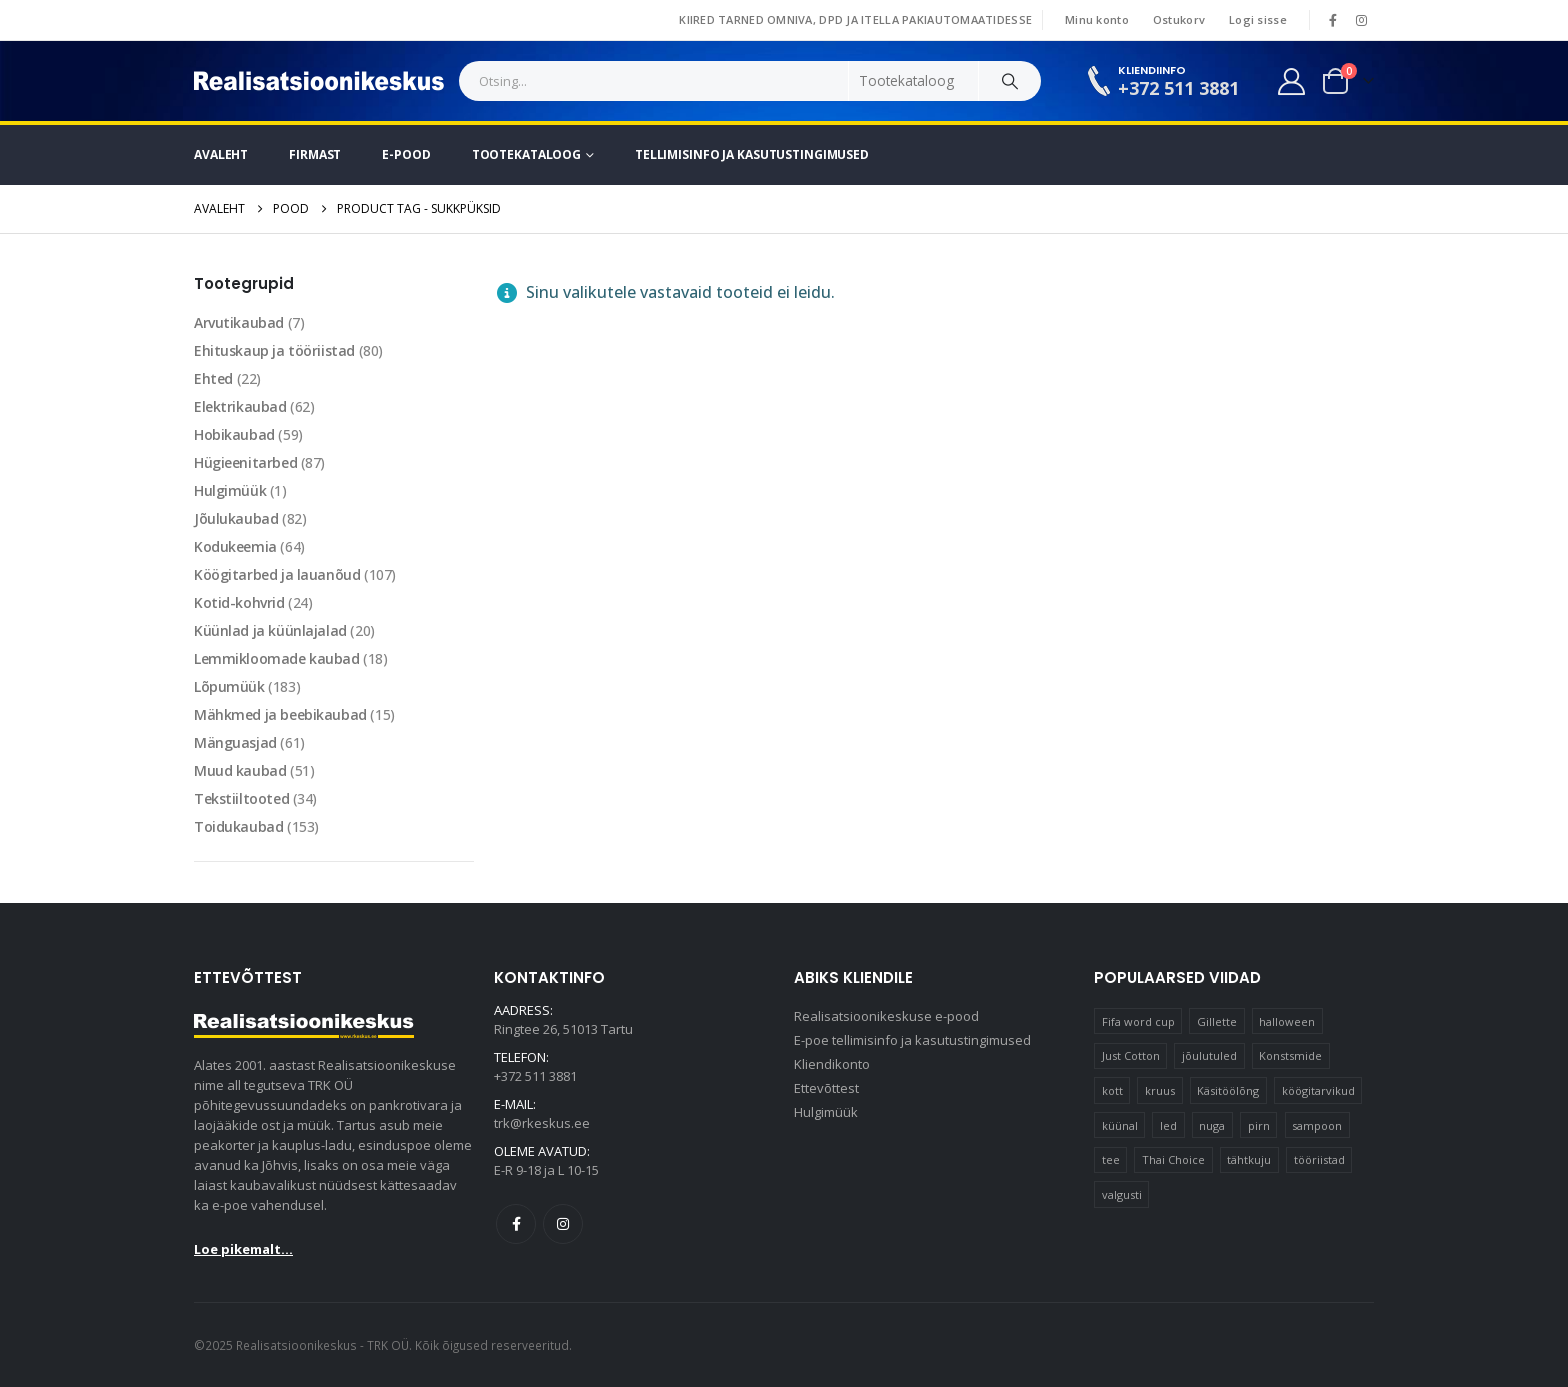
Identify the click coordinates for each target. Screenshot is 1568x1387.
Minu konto (1097, 19)
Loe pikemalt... (243, 1249)
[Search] (1010, 81)
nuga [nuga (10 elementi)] (1212, 1125)
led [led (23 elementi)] (1168, 1125)
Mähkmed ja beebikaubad (280, 714)
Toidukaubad (238, 826)
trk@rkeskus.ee (542, 1123)
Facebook (516, 1224)
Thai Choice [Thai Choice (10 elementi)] (1173, 1159)
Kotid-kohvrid (239, 602)
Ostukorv (1179, 19)
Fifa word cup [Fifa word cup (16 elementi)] (1138, 1021)
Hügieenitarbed (245, 462)
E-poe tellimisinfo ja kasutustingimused (912, 1040)
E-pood (406, 154)
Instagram (563, 1224)
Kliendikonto (832, 1064)
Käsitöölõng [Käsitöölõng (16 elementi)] (1228, 1090)
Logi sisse (1258, 19)
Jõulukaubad (236, 518)
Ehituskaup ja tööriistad (274, 350)
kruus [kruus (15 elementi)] (1160, 1090)
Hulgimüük (230, 490)
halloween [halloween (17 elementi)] (1287, 1021)
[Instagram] (1361, 20)
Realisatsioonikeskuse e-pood (886, 1016)
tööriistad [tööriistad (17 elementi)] (1319, 1159)
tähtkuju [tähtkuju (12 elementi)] (1249, 1159)
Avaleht (221, 154)
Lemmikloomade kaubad (277, 658)
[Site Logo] (319, 81)
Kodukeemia (235, 546)
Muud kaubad (240, 770)
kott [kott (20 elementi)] (1112, 1090)
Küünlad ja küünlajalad (270, 630)
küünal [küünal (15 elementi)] (1120, 1125)
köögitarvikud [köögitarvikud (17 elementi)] (1318, 1090)
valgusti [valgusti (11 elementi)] (1122, 1194)
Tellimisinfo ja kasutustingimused (752, 154)
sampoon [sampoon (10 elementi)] (1317, 1125)
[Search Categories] (914, 81)
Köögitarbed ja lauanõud (277, 574)
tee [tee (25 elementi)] (1111, 1159)
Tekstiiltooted (241, 798)
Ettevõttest (826, 1088)
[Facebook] (1333, 20)
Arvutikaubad (239, 322)
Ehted (213, 378)
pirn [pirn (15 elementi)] (1259, 1125)
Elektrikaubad (240, 406)
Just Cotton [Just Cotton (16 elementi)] (1131, 1055)
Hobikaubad (234, 434)
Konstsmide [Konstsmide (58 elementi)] (1290, 1055)
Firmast (315, 154)
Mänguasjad (235, 742)
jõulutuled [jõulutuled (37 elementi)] (1209, 1055)
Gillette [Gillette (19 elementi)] (1217, 1021)
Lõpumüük (229, 686)
